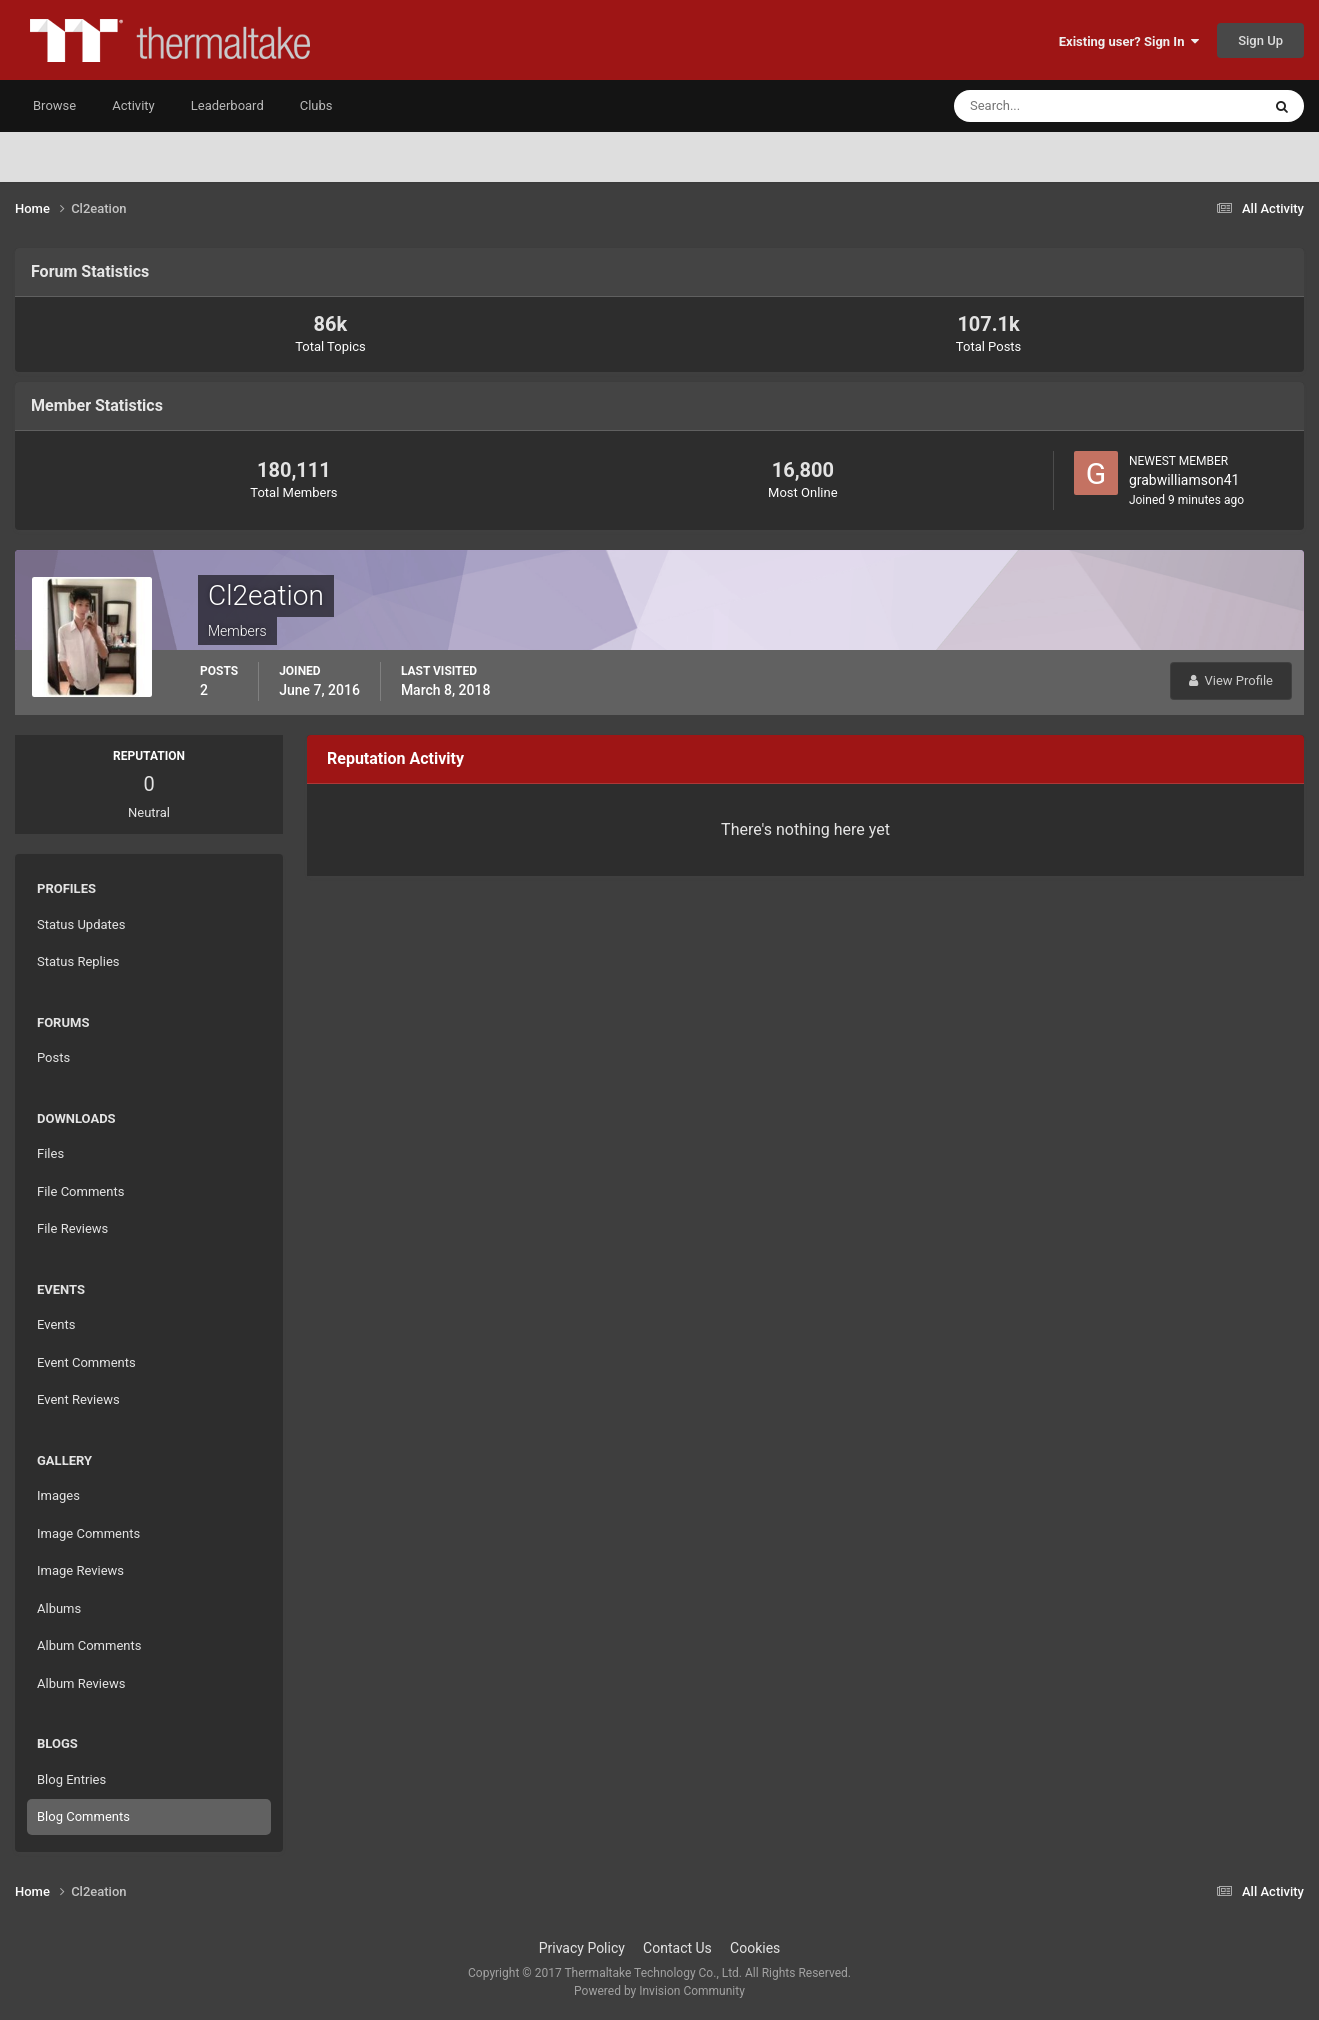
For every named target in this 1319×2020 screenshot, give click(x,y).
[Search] (1046, 106)
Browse (54, 105)
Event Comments (86, 1362)
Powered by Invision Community (659, 1991)
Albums (59, 1608)
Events (56, 1324)
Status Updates (81, 924)
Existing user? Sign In (1129, 41)
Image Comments (88, 1533)
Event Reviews (78, 1399)
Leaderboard (227, 105)
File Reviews (72, 1228)
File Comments (80, 1191)
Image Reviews (80, 1570)
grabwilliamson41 (1184, 480)
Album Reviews (81, 1683)
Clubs (316, 105)
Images (58, 1495)
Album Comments (89, 1645)
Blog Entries (71, 1779)
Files (50, 1153)
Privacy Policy (582, 1948)
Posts (53, 1057)
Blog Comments (83, 1816)
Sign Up (1260, 40)
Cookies (755, 1948)
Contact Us (677, 1948)
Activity (133, 105)
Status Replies (78, 961)
